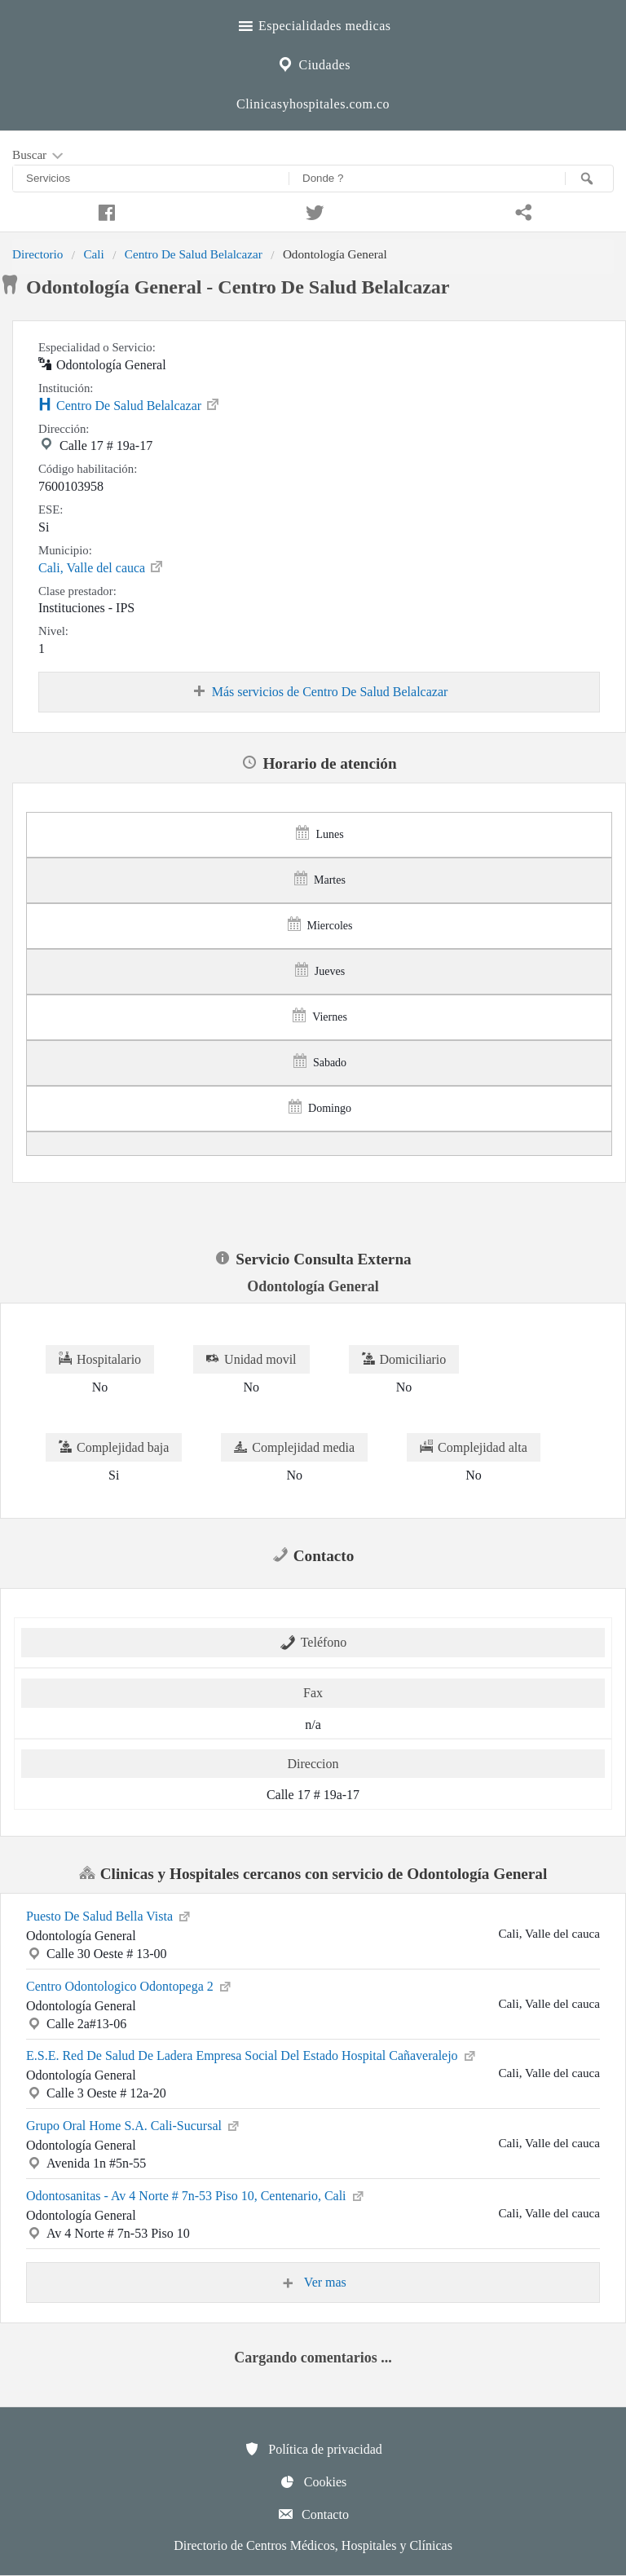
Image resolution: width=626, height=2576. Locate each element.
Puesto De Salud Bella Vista (109, 1915)
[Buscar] (589, 178)
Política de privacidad (313, 2449)
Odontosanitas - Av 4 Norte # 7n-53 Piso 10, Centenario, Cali (196, 2194)
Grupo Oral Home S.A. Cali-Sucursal (133, 2124)
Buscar (39, 156)
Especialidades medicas (313, 24)
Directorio (37, 254)
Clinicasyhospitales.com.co (313, 104)
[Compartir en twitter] (313, 210)
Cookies (313, 2481)
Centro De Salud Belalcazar (193, 254)
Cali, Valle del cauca (101, 566)
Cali (93, 254)
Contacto (313, 2514)
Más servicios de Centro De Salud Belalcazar (319, 692)
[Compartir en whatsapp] (521, 210)
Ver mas (313, 2282)
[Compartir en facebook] (104, 210)
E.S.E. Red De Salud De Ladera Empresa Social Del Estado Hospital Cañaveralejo (252, 2054)
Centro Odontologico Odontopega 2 (129, 1985)
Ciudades (313, 63)
